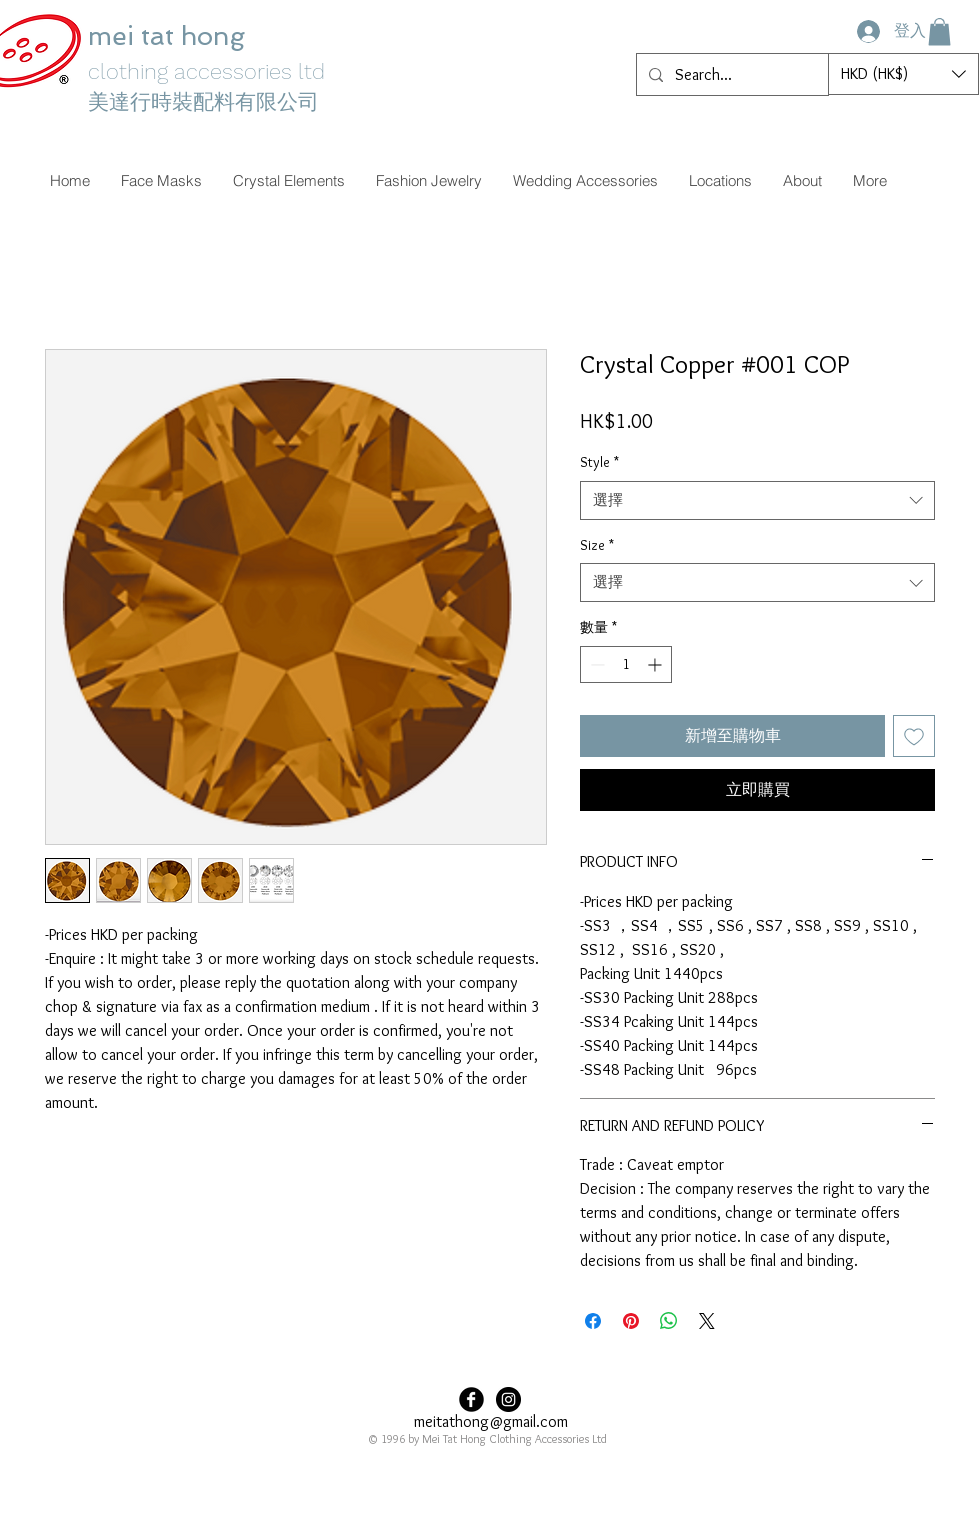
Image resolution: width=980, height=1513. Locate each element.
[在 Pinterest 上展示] (631, 1321)
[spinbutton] (626, 664)
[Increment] (656, 664)
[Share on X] (707, 1321)
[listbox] (903, 74)
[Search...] (730, 74)
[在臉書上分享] (593, 1321)
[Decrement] (595, 664)
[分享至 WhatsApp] (669, 1321)
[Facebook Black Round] (471, 1399)
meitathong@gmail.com (491, 1421)
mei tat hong (170, 36)
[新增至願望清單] (914, 736)
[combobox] (757, 500)
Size (597, 545)
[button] (939, 31)
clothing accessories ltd (206, 71)
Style (599, 462)
